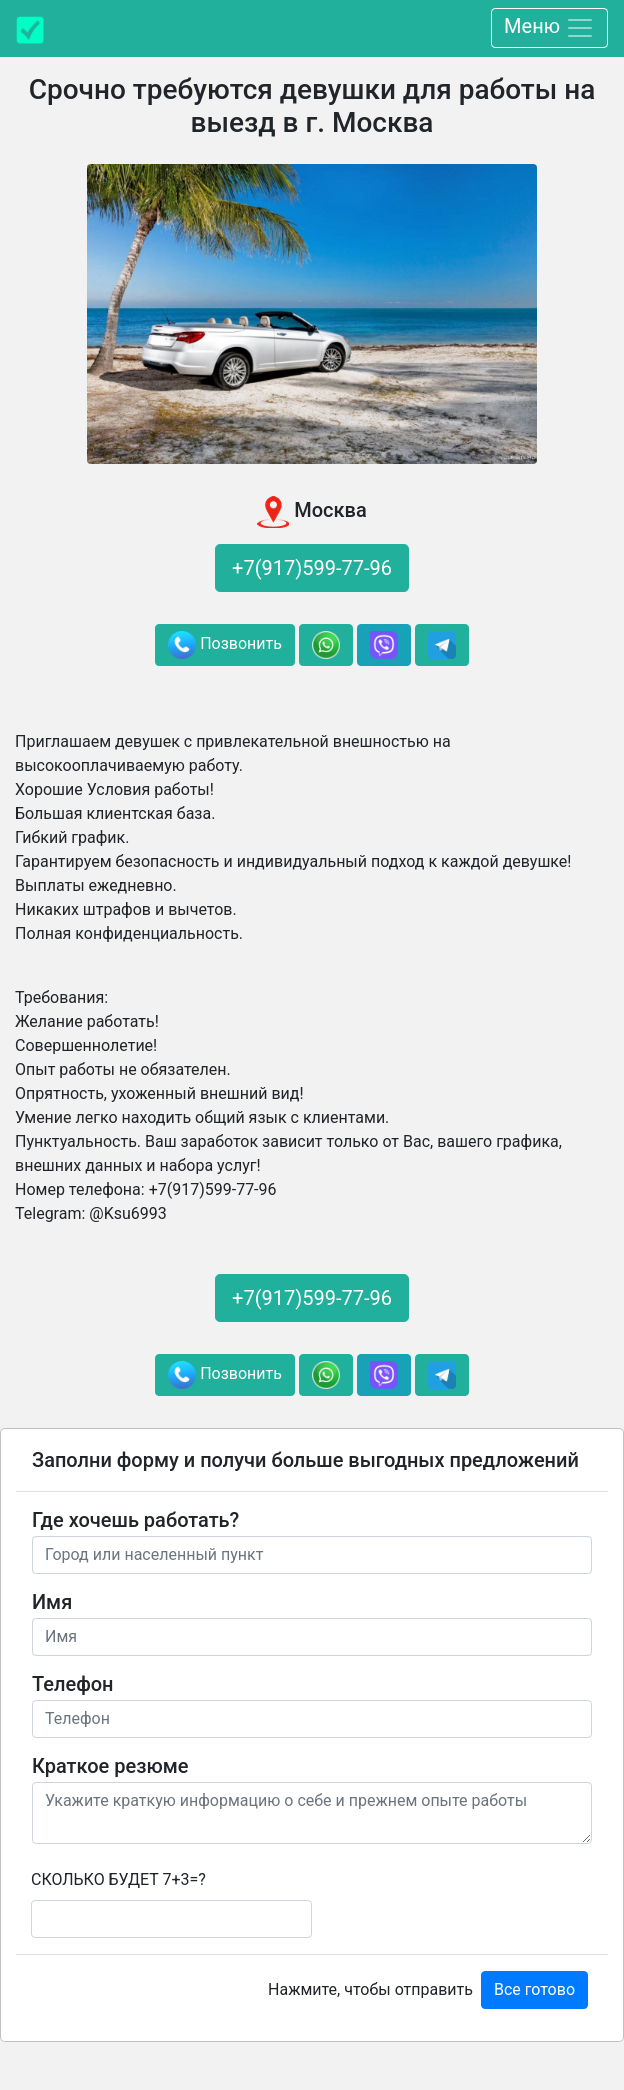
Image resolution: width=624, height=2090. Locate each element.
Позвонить (225, 645)
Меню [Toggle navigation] (549, 28)
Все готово (534, 1989)
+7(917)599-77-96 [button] (312, 568)
